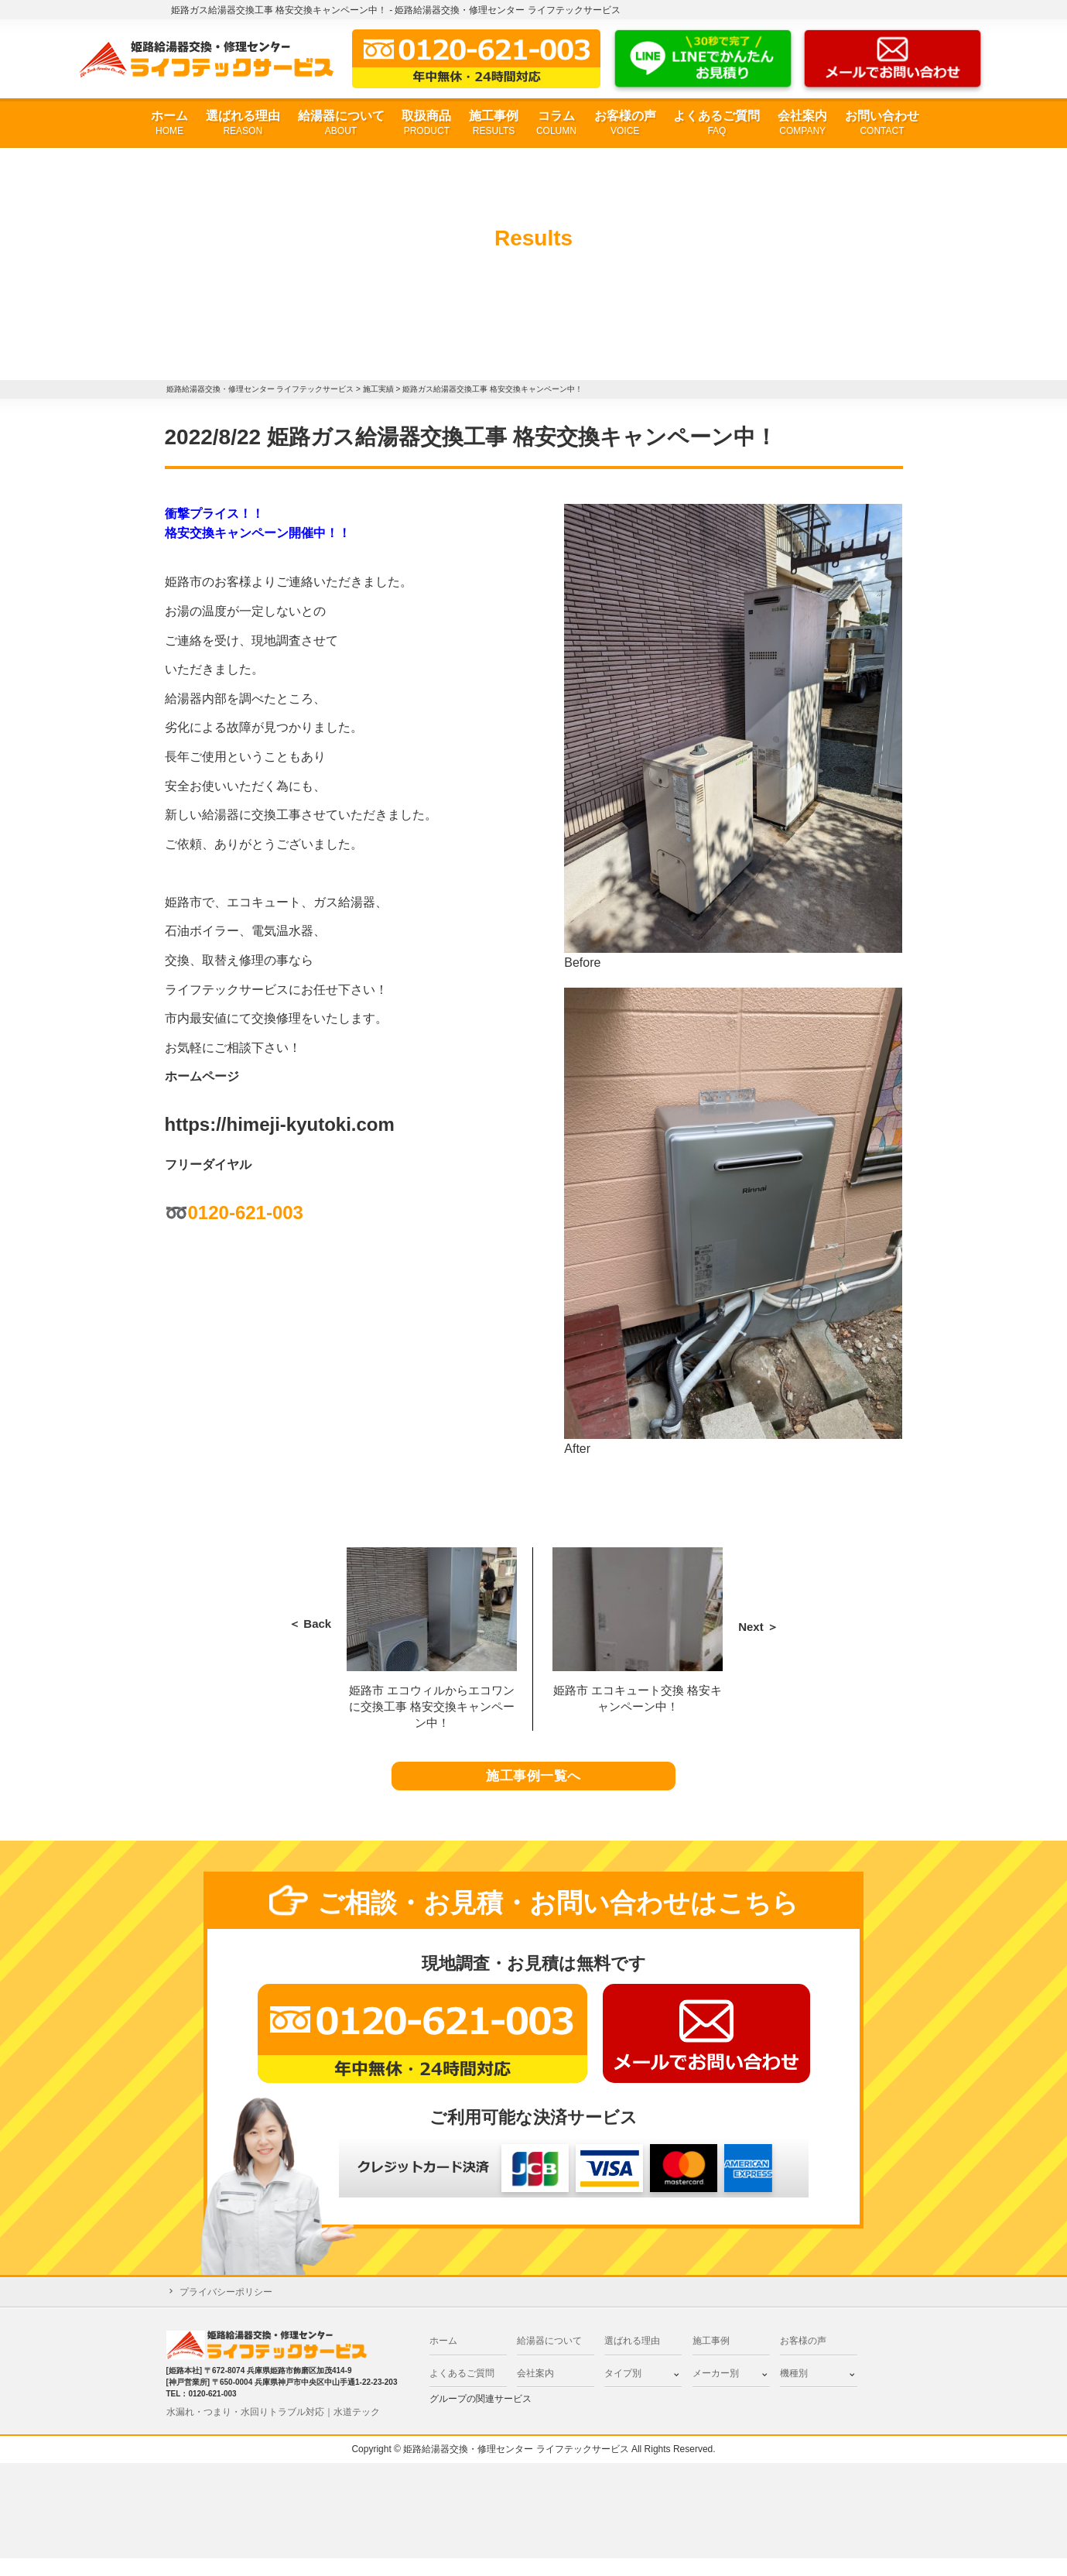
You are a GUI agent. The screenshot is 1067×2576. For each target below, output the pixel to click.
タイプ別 (622, 2391)
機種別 (794, 2391)
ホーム (169, 123)
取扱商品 (426, 123)
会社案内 (802, 123)
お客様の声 (625, 123)
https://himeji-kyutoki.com (280, 1124)
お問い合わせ (882, 123)
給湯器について (341, 123)
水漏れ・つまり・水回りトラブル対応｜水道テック (273, 2429)
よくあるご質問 (716, 123)
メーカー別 (716, 2391)
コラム (556, 123)
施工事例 (493, 123)
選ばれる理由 (243, 123)
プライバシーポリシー (226, 2310)
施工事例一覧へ (533, 1785)
